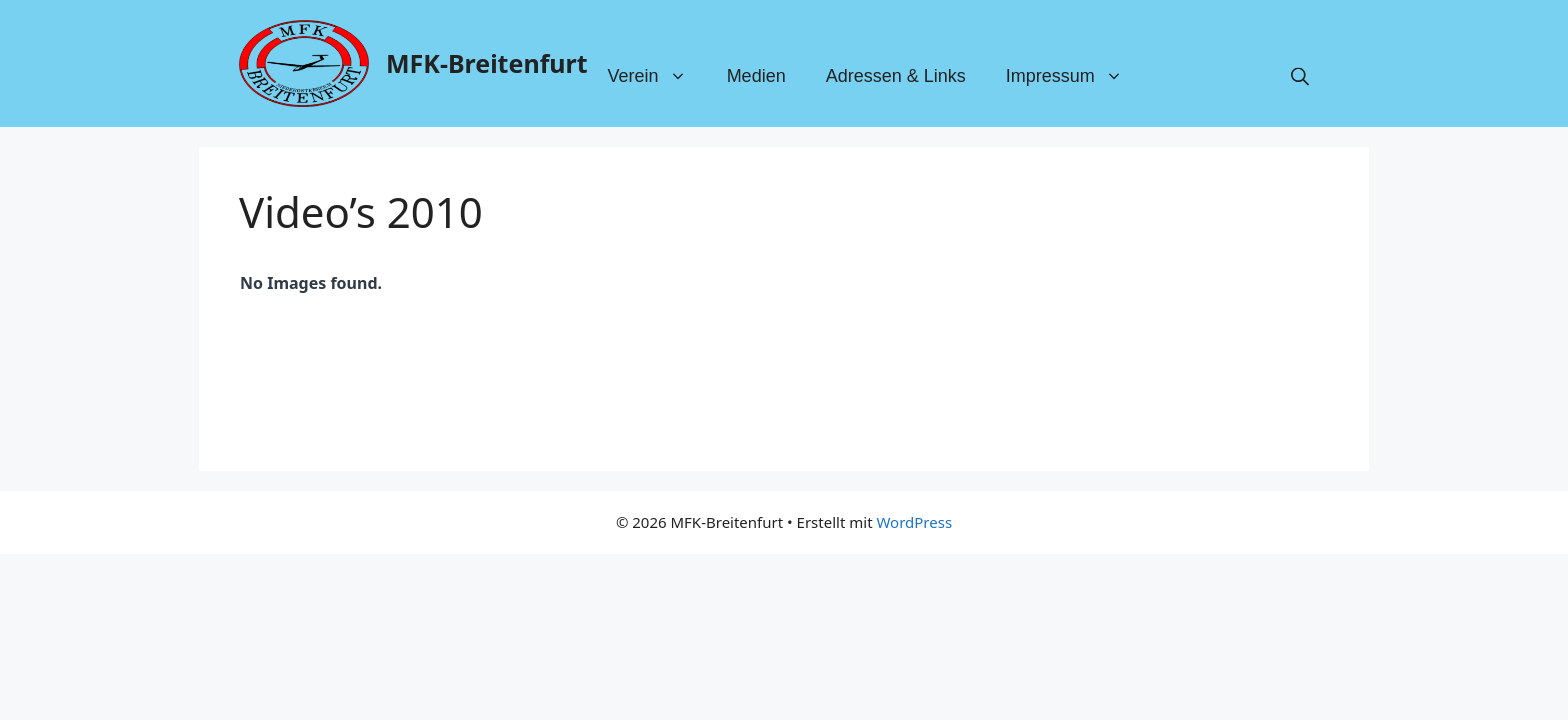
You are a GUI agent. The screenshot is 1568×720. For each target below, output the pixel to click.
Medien (756, 77)
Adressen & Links (896, 77)
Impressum (1074, 77)
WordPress (914, 522)
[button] (1300, 77)
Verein (657, 77)
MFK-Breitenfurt (487, 63)
